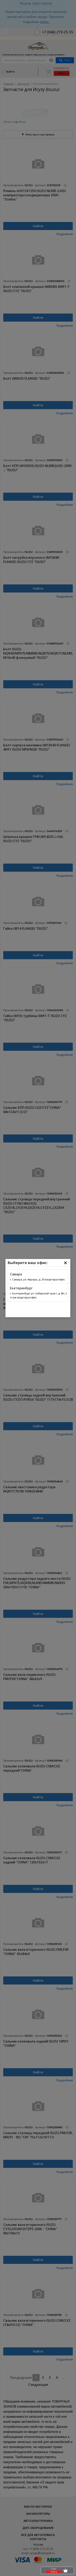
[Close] (65, 1263)
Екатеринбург (21, 1288)
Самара (16, 1274)
